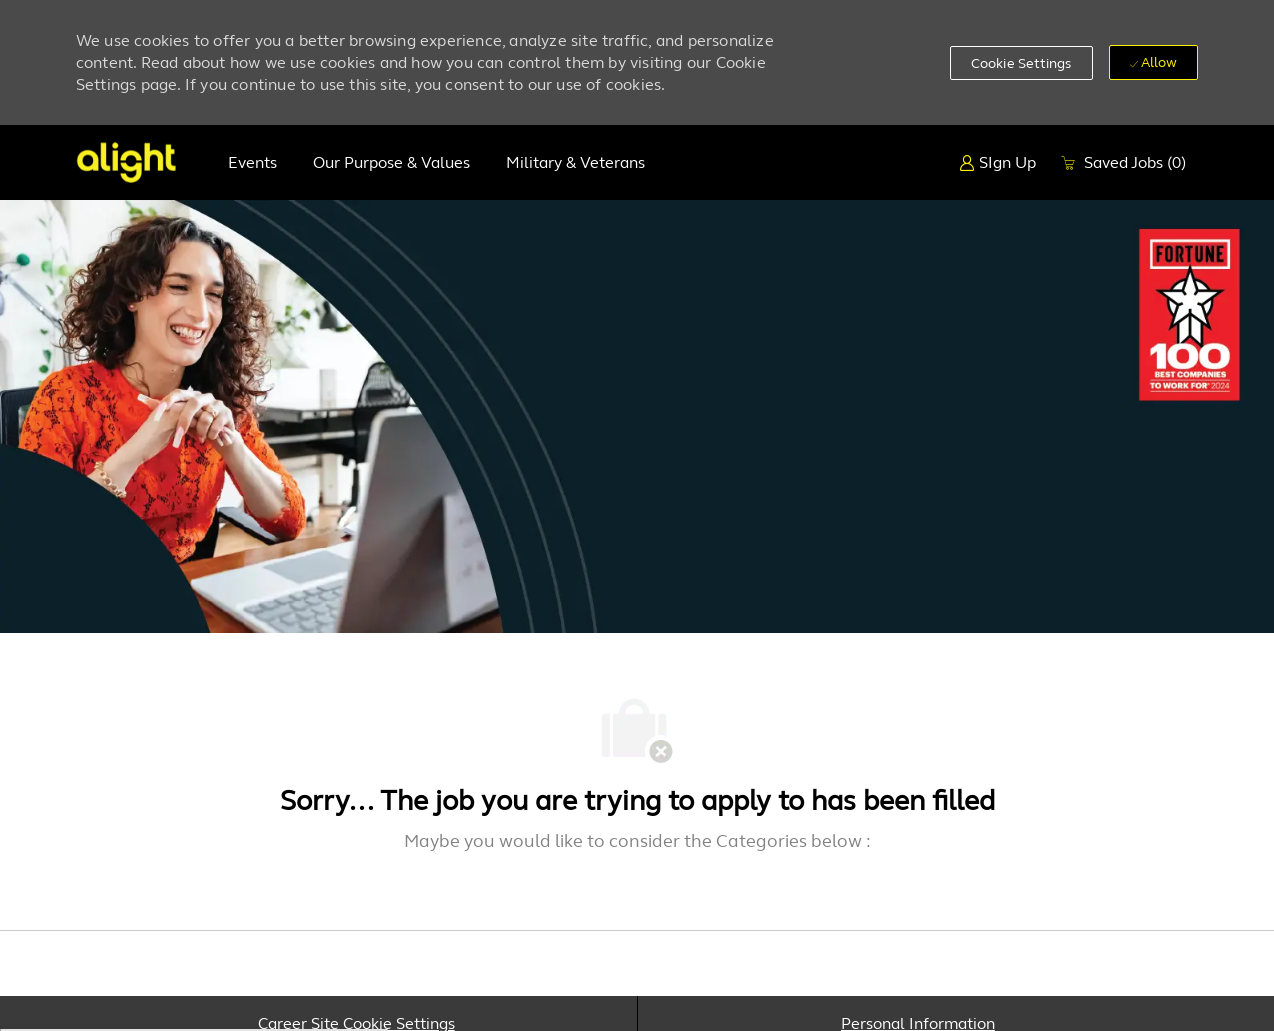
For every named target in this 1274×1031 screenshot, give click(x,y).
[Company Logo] (126, 162)
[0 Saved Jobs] (1123, 163)
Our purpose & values (391, 162)
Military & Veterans (575, 162)
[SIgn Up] (997, 163)
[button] (1021, 63)
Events (252, 162)
